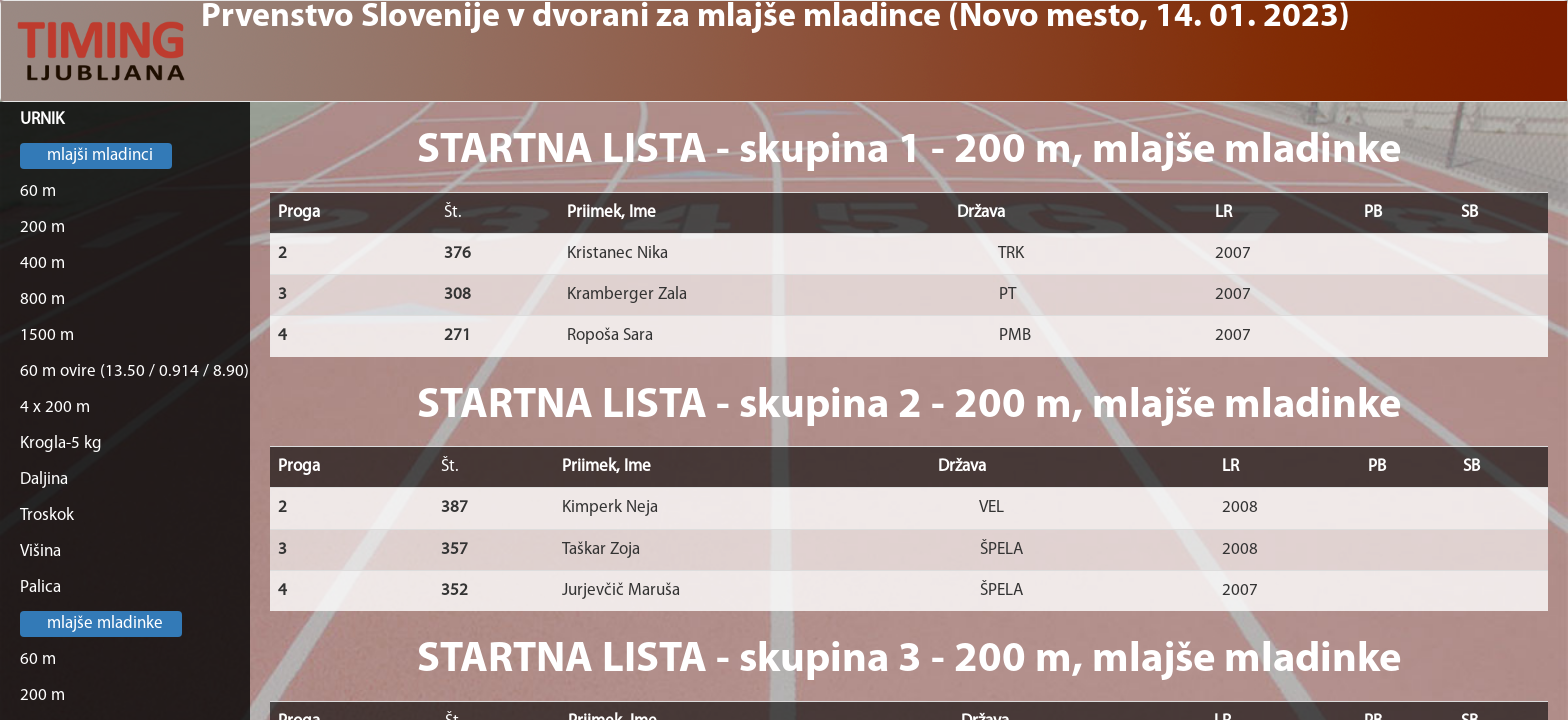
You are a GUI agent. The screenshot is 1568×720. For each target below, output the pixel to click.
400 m (42, 263)
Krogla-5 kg (61, 443)
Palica (40, 587)
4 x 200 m (55, 407)
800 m (42, 299)
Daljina (44, 479)
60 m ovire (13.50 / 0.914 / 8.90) (134, 371)
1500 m (47, 335)
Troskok (47, 515)
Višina (40, 551)
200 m (42, 227)
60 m (38, 191)
